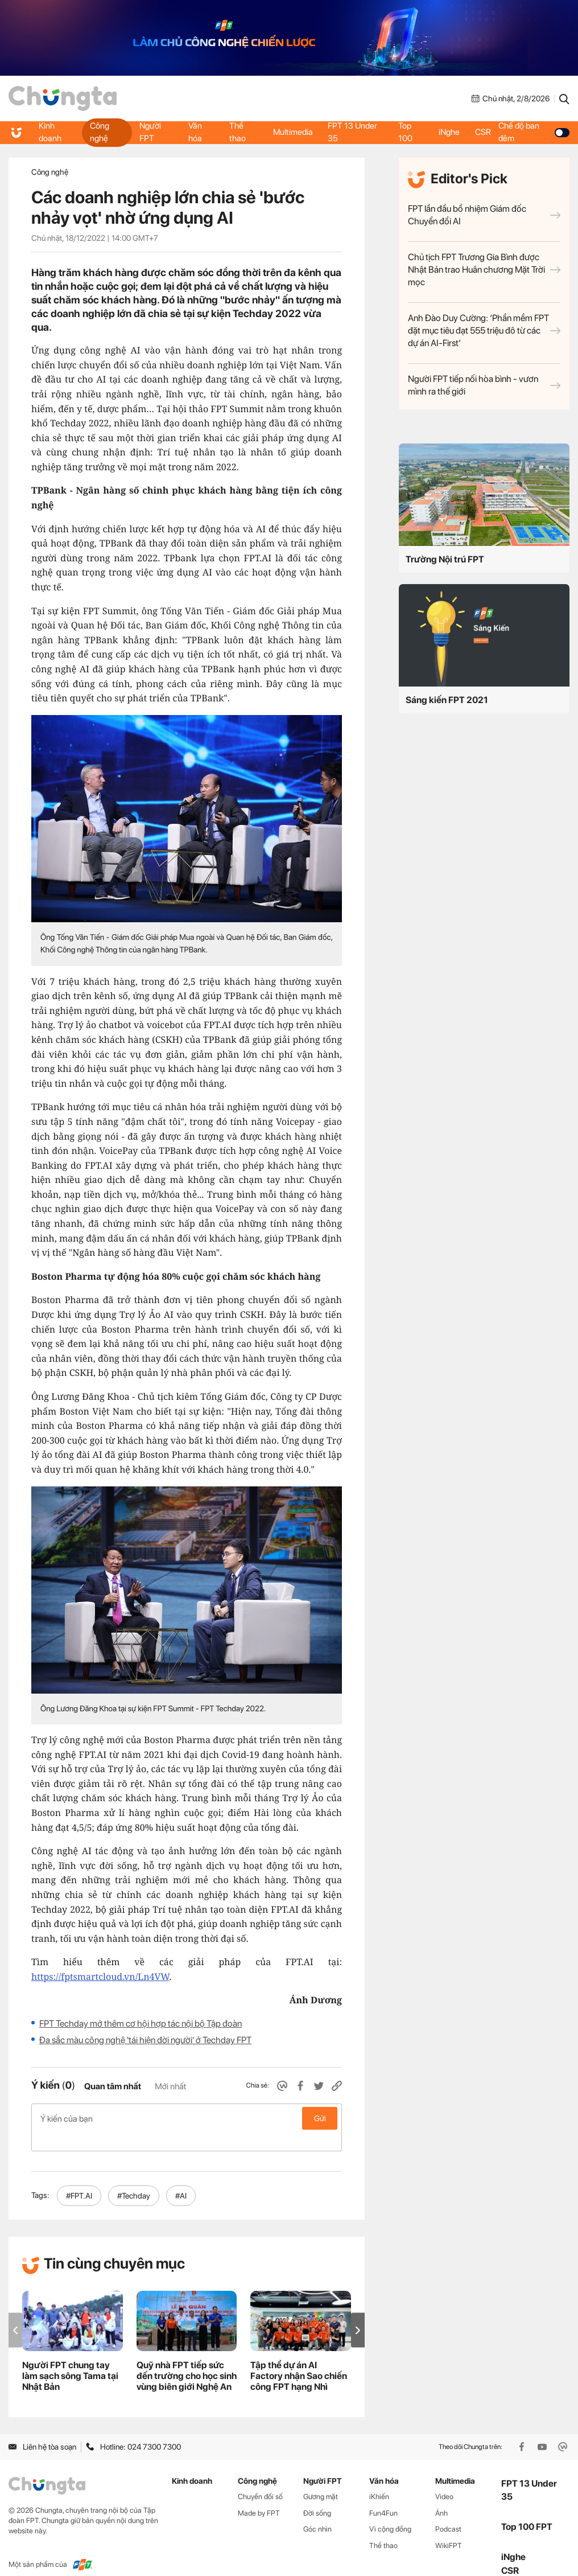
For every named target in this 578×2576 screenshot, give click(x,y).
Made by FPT (259, 2495)
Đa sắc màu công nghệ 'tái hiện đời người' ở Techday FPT (145, 2040)
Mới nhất (170, 2086)
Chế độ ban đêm (535, 132)
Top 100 (405, 132)
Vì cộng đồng (390, 2511)
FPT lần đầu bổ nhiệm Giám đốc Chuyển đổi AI (484, 215)
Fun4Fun (383, 2495)
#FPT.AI (79, 2177)
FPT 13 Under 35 (353, 132)
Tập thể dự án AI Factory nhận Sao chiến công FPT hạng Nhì (298, 2357)
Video (444, 2478)
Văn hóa (195, 132)
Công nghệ (99, 132)
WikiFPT (448, 2527)
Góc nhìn (317, 2511)
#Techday (133, 2177)
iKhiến (379, 2478)
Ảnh (441, 2495)
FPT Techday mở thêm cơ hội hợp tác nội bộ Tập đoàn (140, 2023)
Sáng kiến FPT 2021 (447, 700)
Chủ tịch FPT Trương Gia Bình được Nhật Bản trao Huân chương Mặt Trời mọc (484, 269)
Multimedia (292, 132)
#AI (181, 2177)
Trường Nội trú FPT (445, 559)
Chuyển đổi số (260, 2478)
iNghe (449, 132)
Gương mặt (320, 2478)
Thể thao (237, 132)
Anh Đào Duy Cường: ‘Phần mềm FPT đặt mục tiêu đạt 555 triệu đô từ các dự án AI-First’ (484, 330)
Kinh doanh (50, 132)
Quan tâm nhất (112, 2086)
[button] (358, 2311)
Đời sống (317, 2495)
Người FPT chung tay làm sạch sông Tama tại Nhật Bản (70, 2357)
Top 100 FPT (526, 2508)
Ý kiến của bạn (186, 2118)
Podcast (448, 2511)
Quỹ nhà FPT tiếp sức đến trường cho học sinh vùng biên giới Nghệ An (187, 2357)
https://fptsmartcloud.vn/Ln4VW (100, 1976)
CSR (485, 132)
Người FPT (150, 132)
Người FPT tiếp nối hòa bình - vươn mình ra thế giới (484, 385)
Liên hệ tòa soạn (42, 2428)
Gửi (320, 2118)
